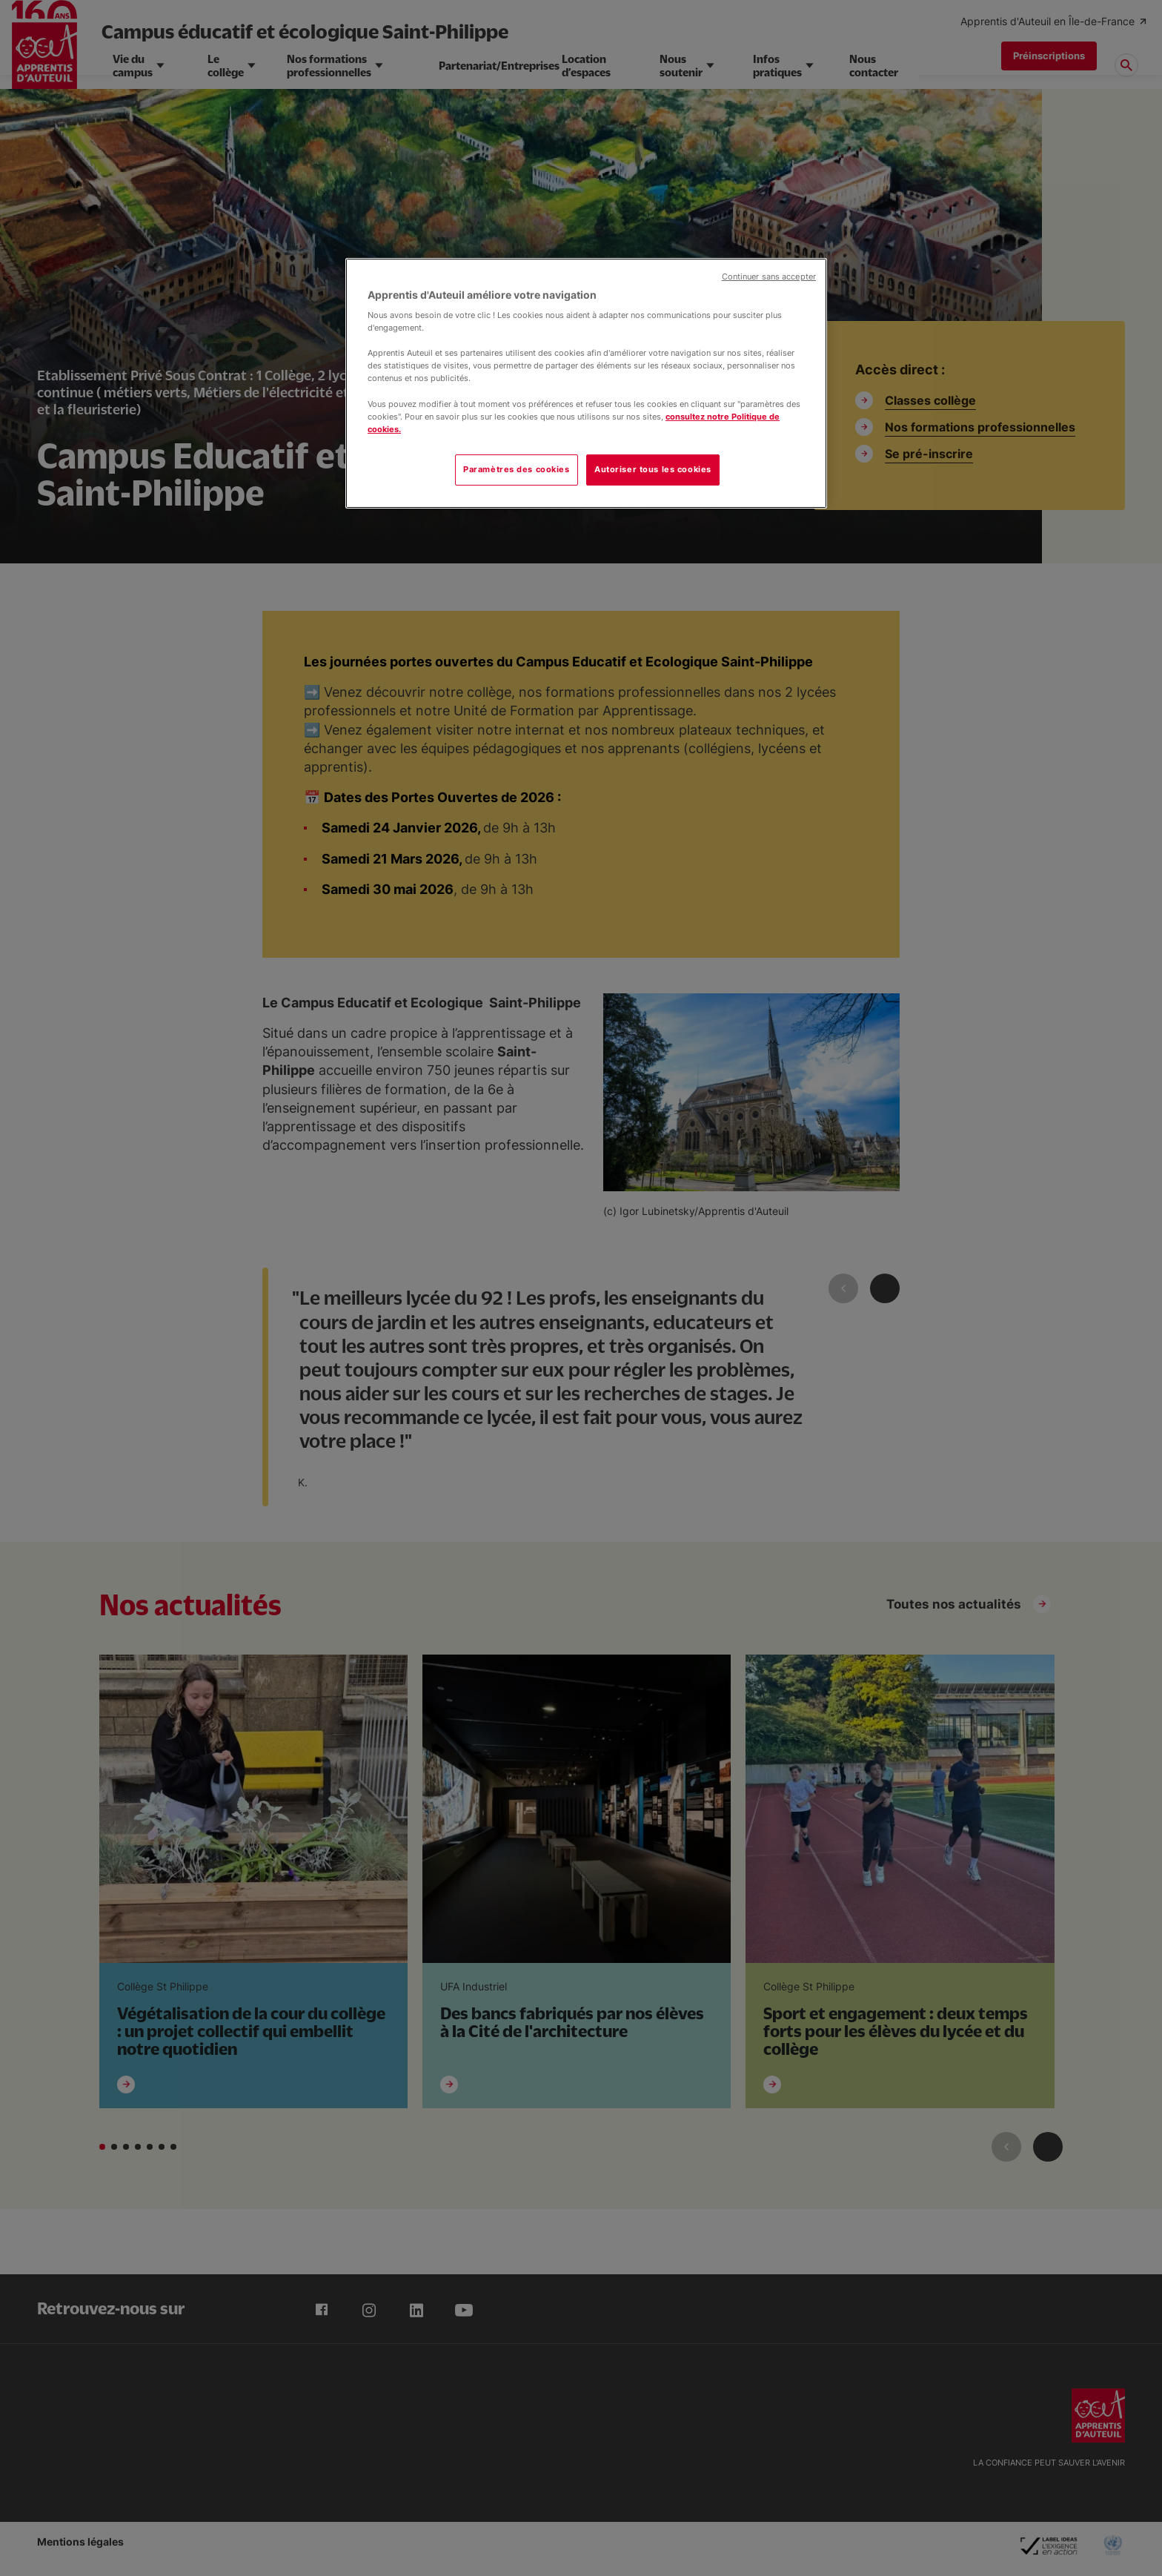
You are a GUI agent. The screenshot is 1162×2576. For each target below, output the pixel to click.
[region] (586, 383)
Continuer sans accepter (769, 277)
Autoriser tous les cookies (652, 469)
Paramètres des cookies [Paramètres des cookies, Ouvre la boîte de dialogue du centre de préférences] (516, 469)
